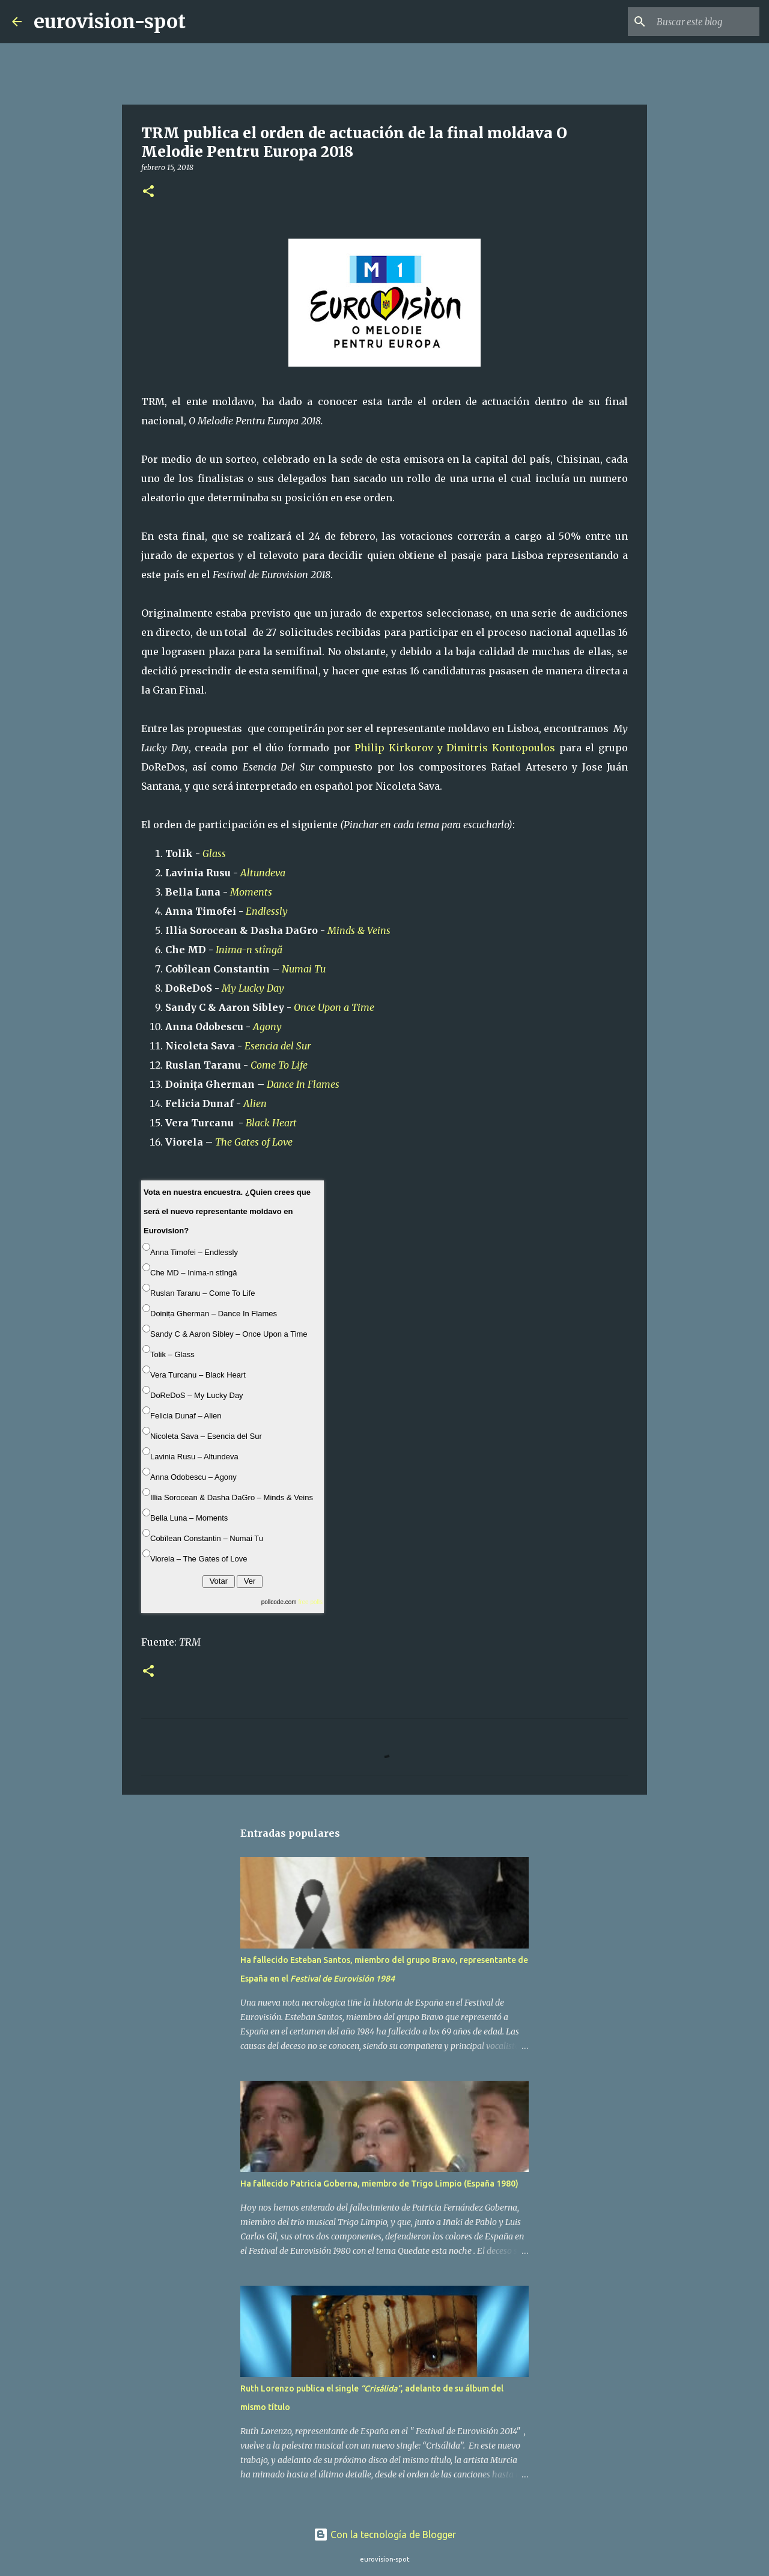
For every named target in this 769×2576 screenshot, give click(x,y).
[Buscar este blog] (696, 21)
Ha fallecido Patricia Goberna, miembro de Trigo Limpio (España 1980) (379, 2183)
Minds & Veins (359, 930)
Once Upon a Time (334, 1007)
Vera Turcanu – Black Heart (198, 1374)
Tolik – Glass (172, 1354)
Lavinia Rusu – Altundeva (194, 1456)
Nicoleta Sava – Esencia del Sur (206, 1436)
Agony (267, 1027)
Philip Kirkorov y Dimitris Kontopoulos (454, 748)
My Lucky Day (253, 988)
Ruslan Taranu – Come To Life (202, 1293)
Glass (214, 853)
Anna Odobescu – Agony (193, 1477)
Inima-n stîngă (249, 950)
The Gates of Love (255, 1142)
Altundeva (262, 873)
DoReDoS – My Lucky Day (196, 1395)
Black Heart (271, 1123)
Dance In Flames (303, 1084)
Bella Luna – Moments (189, 1517)
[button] (148, 192)
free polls (310, 1602)
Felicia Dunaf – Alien (186, 1415)
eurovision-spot (110, 22)
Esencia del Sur (278, 1046)
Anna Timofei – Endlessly (194, 1252)
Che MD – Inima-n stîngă (193, 1272)
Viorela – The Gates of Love (198, 1558)
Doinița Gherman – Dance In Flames (213, 1313)
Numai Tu (304, 969)
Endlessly (267, 911)
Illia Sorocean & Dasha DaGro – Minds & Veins (231, 1497)
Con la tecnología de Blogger (385, 2534)
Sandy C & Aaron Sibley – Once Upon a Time (229, 1333)
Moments (251, 892)
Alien (255, 1103)
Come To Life (279, 1065)
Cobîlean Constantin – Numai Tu (206, 1538)
